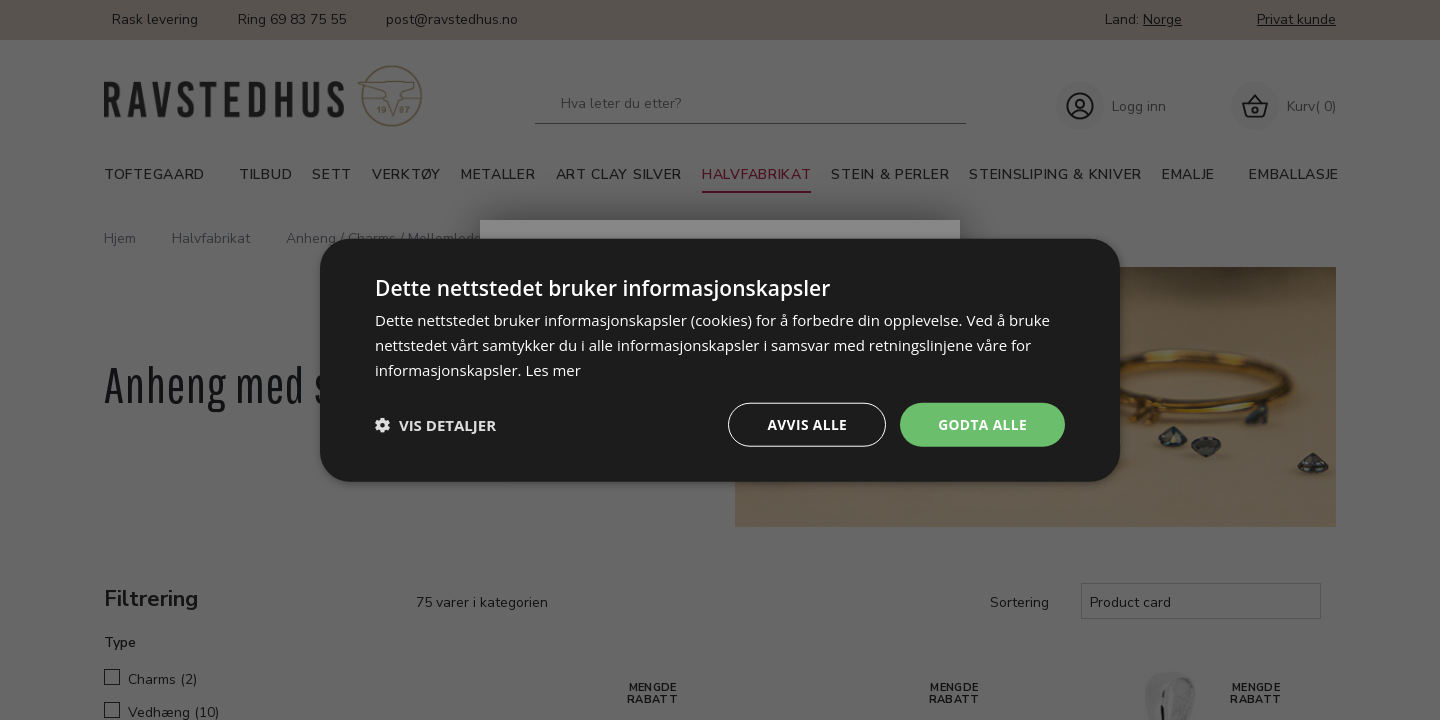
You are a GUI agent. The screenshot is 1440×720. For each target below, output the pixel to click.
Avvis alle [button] (804, 423)
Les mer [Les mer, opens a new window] (553, 369)
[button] (435, 424)
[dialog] (720, 359)
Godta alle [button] (982, 423)
